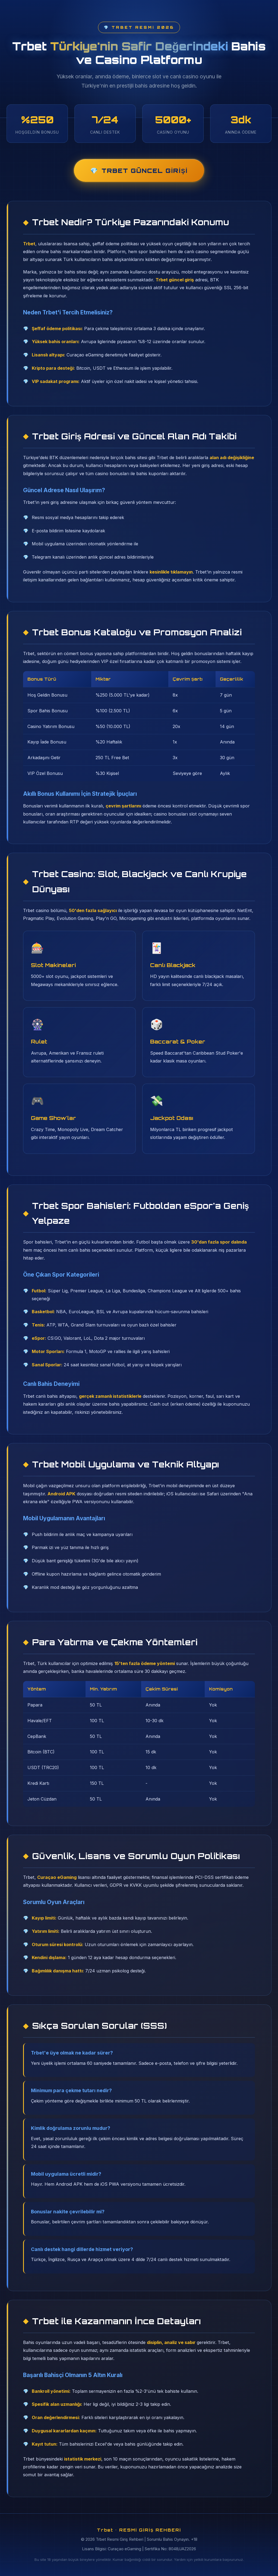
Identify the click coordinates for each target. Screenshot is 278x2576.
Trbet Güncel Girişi (145, 170)
